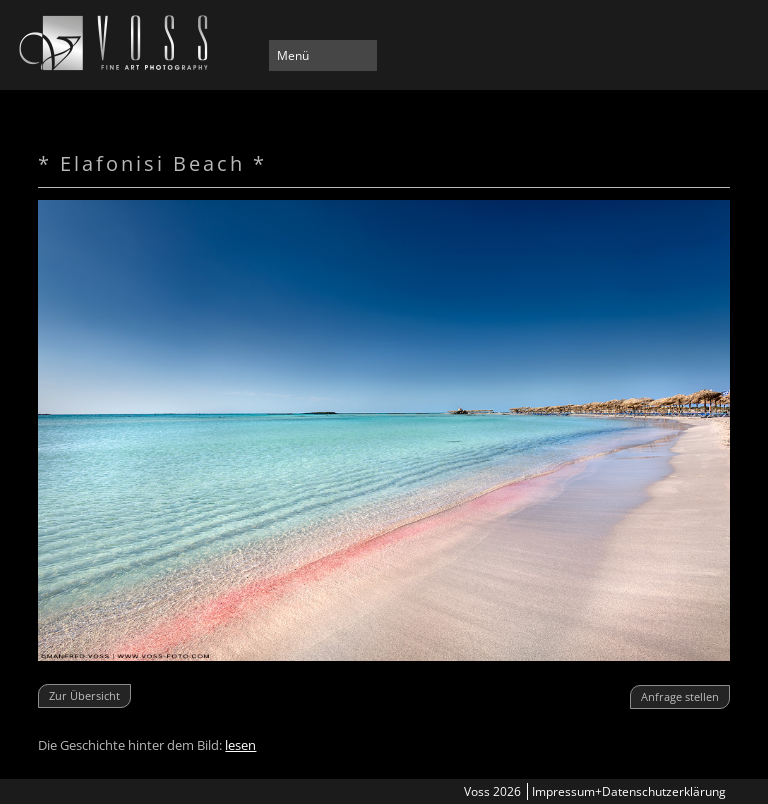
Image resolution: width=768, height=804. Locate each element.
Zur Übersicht (84, 695)
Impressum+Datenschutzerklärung (629, 791)
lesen (240, 745)
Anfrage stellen (680, 696)
